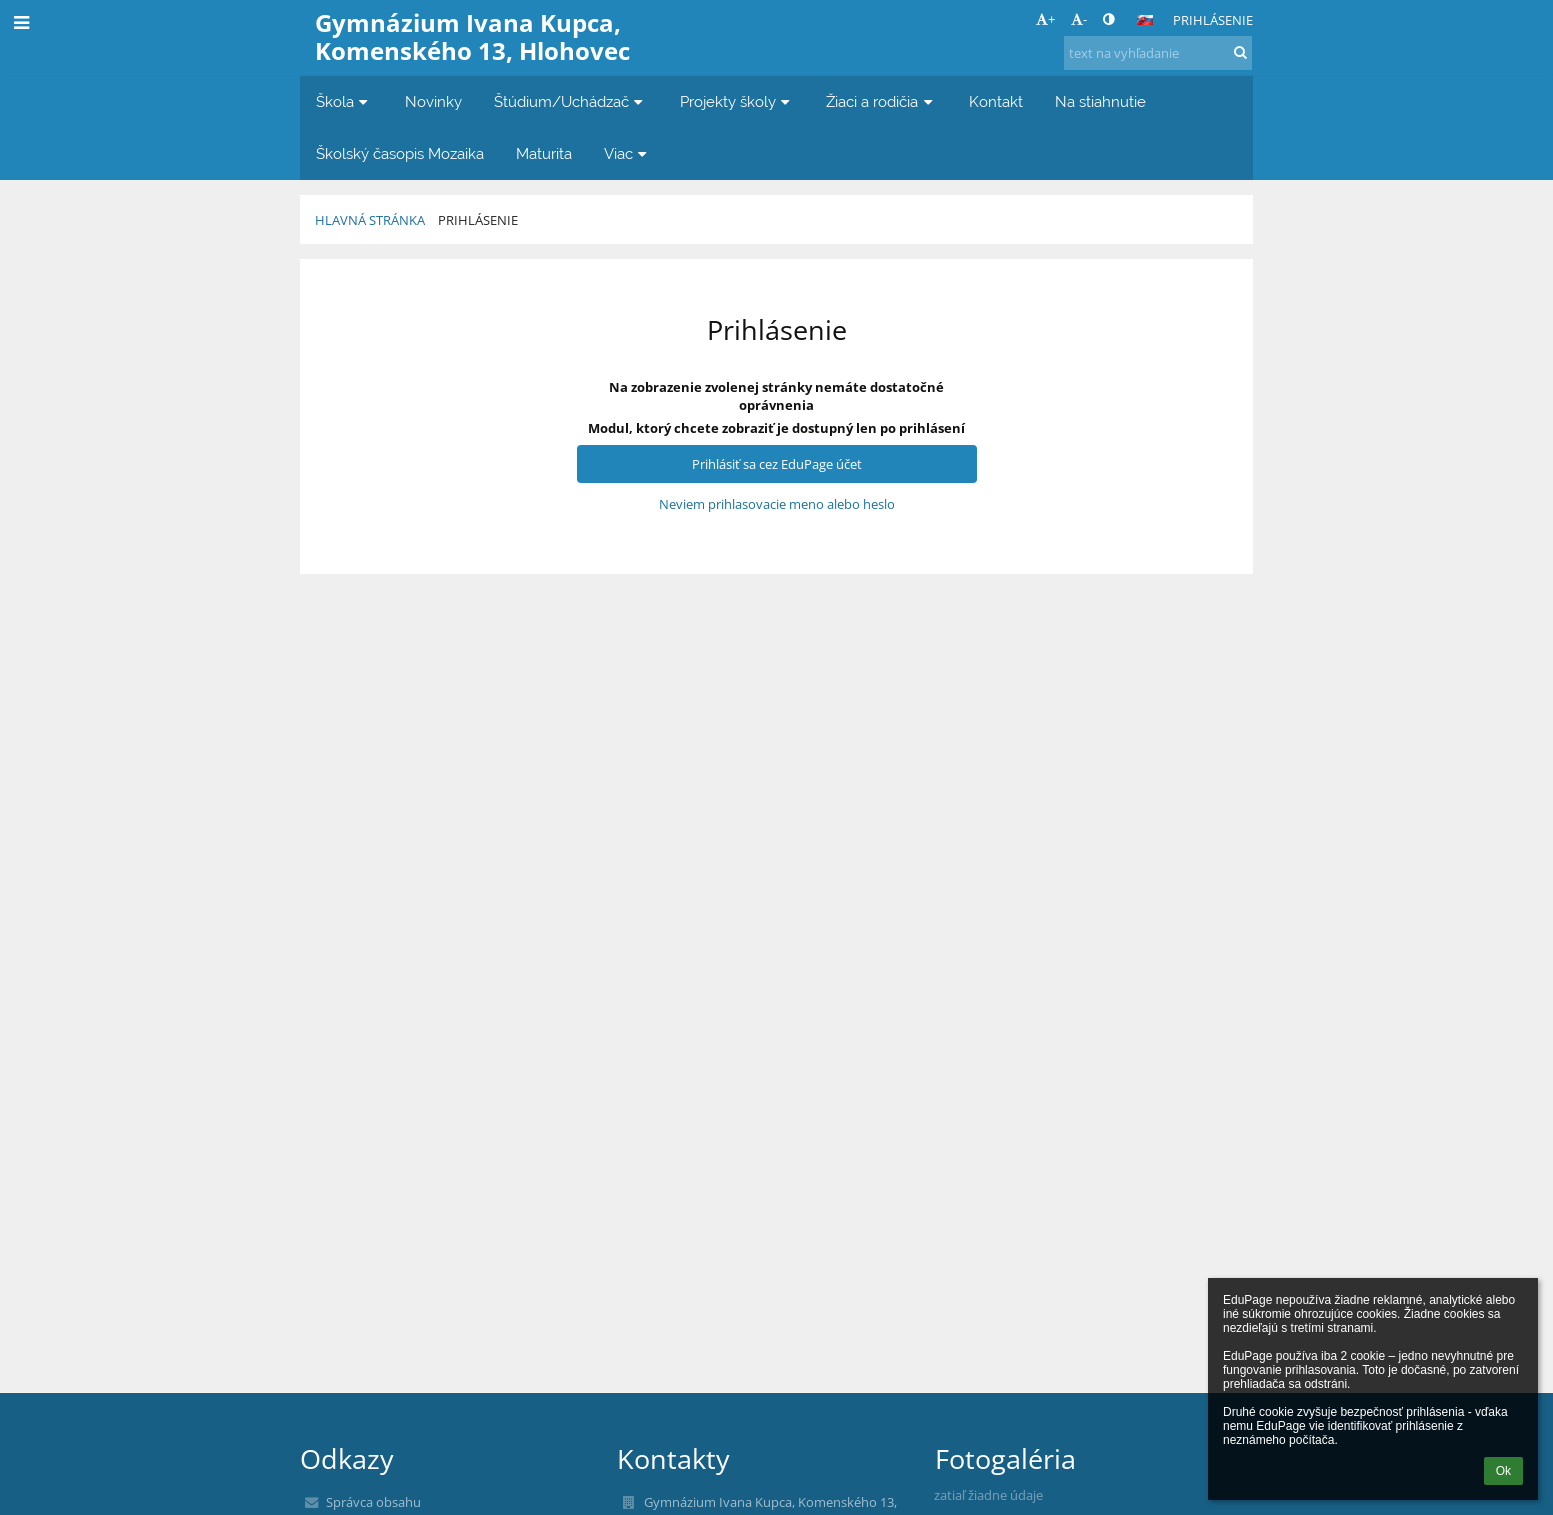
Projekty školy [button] (737, 101)
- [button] (1079, 19)
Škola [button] (344, 101)
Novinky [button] (433, 101)
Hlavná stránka (370, 220)
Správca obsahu (373, 1502)
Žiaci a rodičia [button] (881, 101)
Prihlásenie (1213, 20)
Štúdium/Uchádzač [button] (571, 101)
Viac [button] (628, 153)
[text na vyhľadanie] (1158, 53)
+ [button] (1045, 19)
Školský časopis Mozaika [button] (400, 153)
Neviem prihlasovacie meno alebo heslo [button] (777, 504)
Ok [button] (1503, 1471)
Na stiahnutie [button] (1100, 101)
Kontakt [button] (996, 101)
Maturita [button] (544, 153)
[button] (1145, 20)
